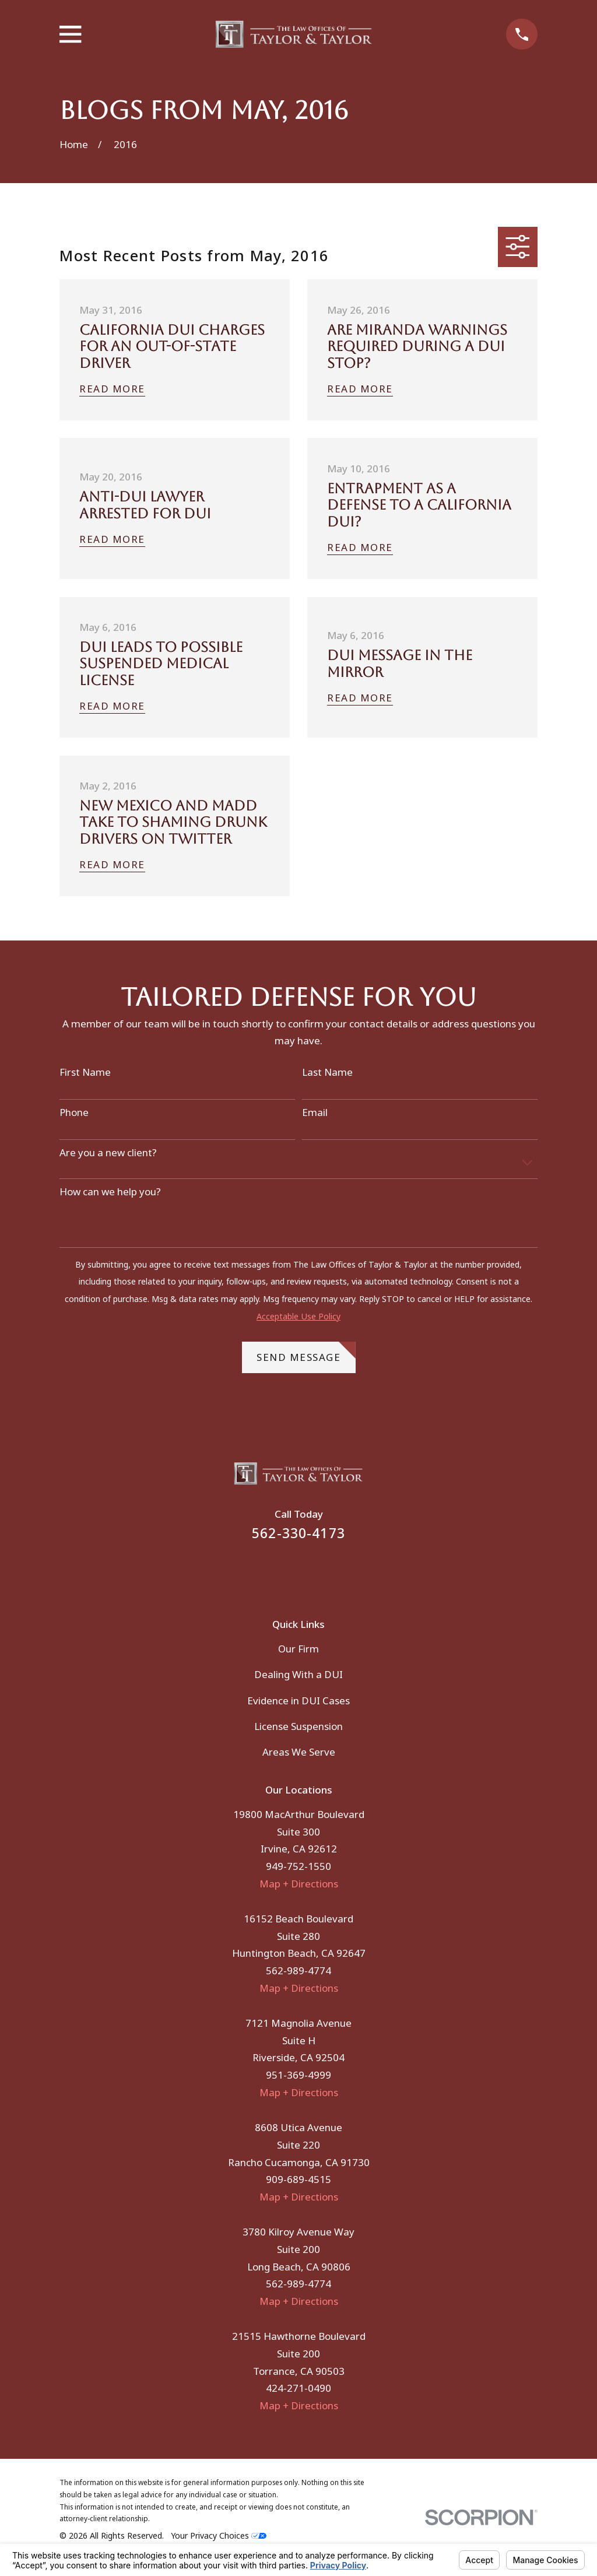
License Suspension (298, 1726)
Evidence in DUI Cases (298, 1700)
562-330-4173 (298, 1533)
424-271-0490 (298, 2388)
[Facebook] (283, 1571)
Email (315, 1112)
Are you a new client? (108, 1153)
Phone (74, 1112)
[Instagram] (314, 1571)
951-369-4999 (298, 2075)
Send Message (306, 1353)
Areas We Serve (298, 1752)
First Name (85, 1072)
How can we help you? (110, 1192)
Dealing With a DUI (298, 1674)
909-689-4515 (298, 2179)
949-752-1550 (298, 1866)
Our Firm (298, 1648)
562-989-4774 (298, 1970)
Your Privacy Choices (218, 2535)
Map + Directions (298, 1883)
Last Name (327, 1072)
